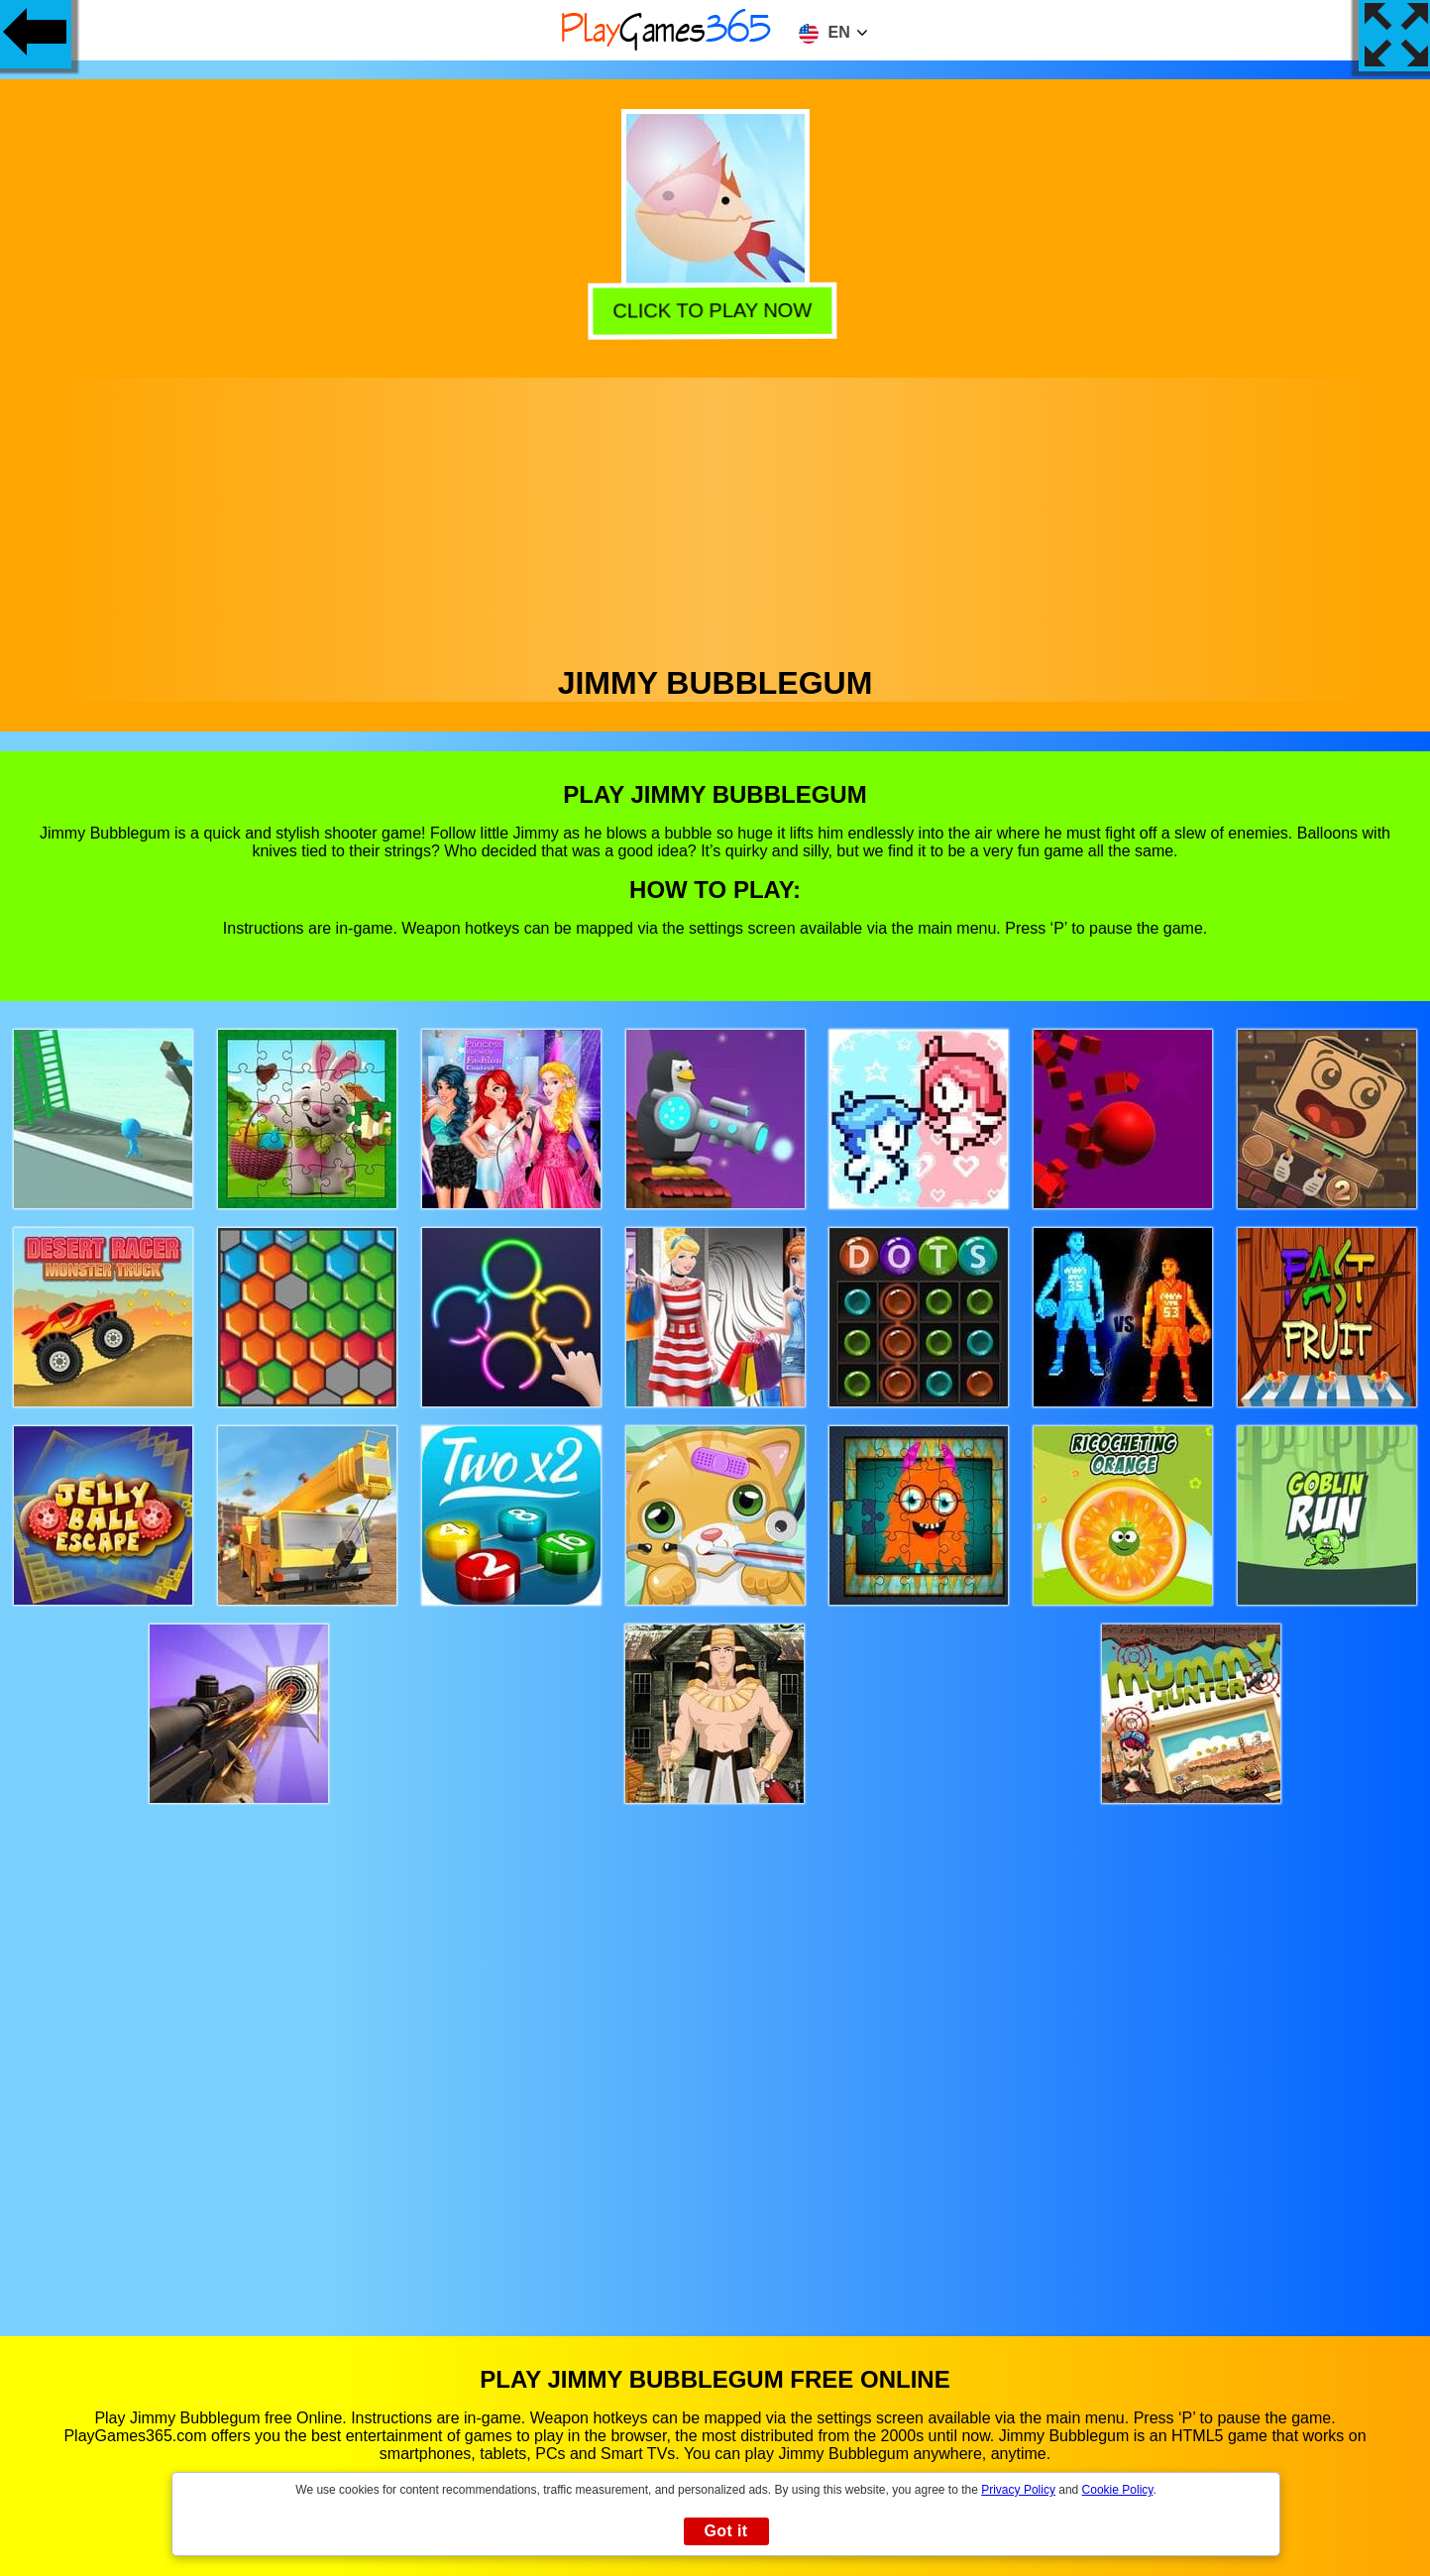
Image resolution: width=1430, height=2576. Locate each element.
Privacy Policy (1018, 2490)
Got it (725, 2530)
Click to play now (716, 308)
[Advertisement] (715, 516)
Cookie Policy (1118, 2490)
